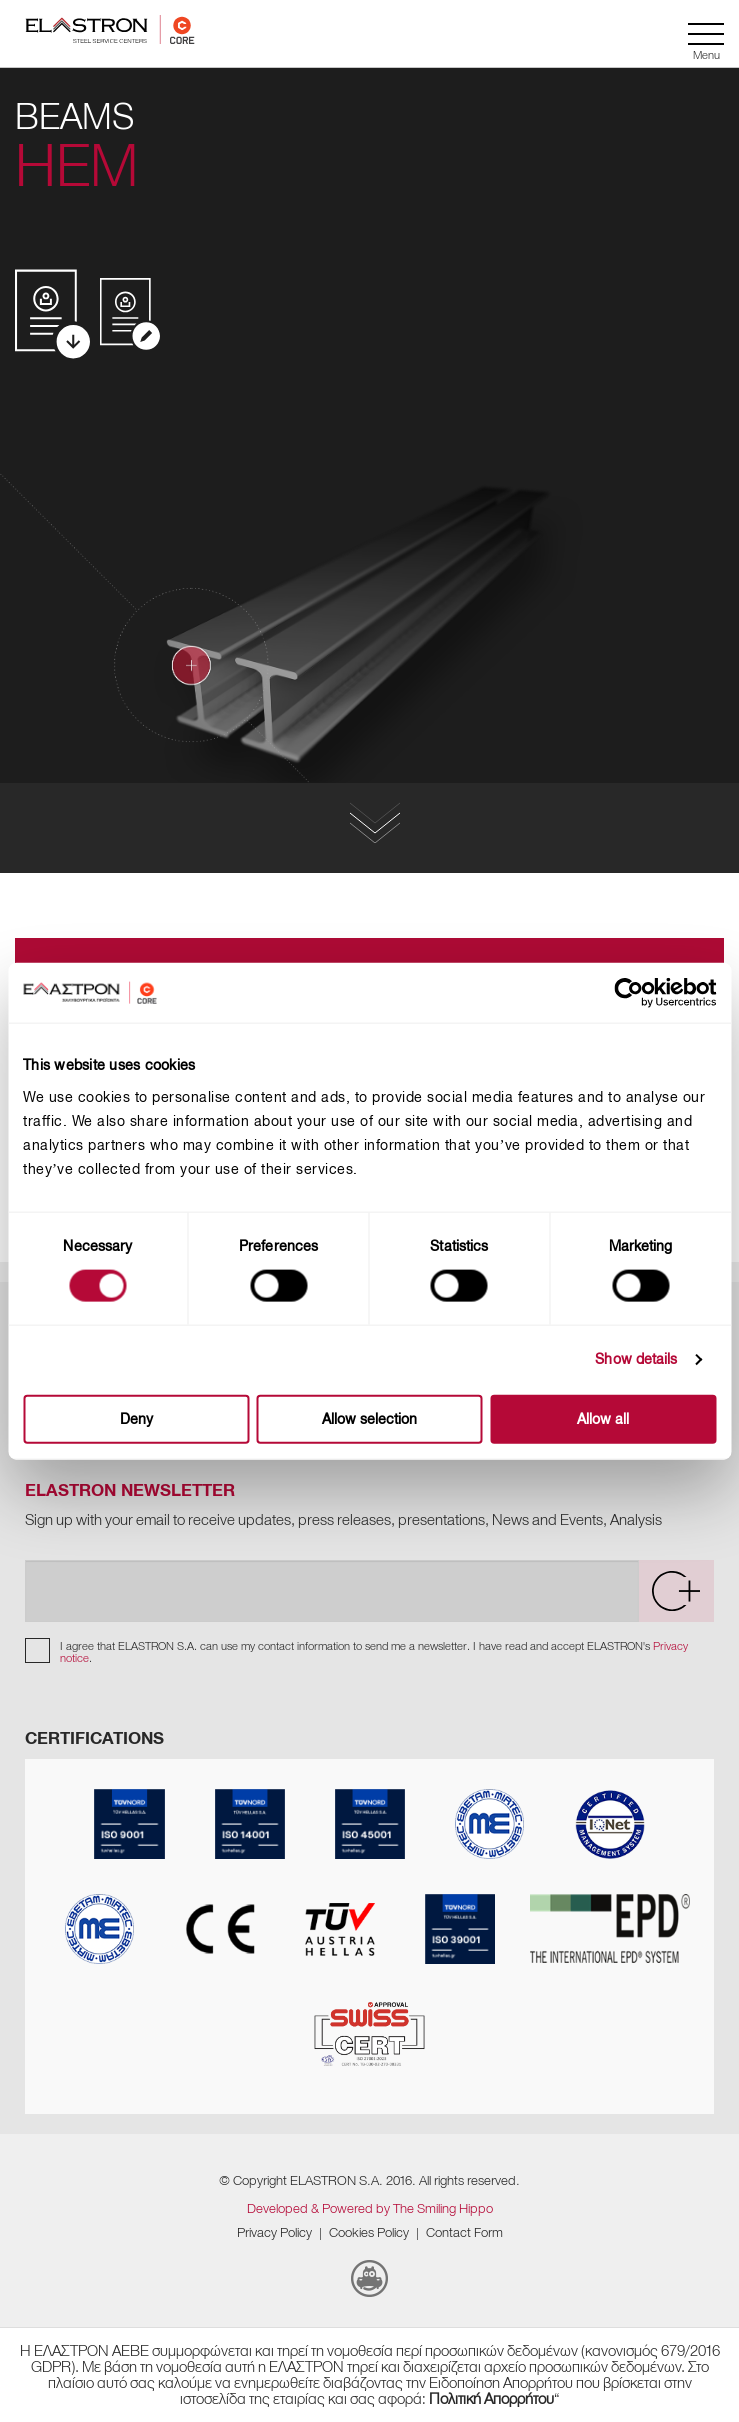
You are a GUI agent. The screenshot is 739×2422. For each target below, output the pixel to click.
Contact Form (464, 2232)
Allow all (603, 1418)
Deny (136, 1418)
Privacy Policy (274, 2232)
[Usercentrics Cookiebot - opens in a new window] (646, 993)
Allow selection (369, 1418)
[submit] (676, 1591)
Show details (636, 1359)
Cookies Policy (369, 2232)
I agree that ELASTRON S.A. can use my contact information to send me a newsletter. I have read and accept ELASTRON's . (374, 1652)
